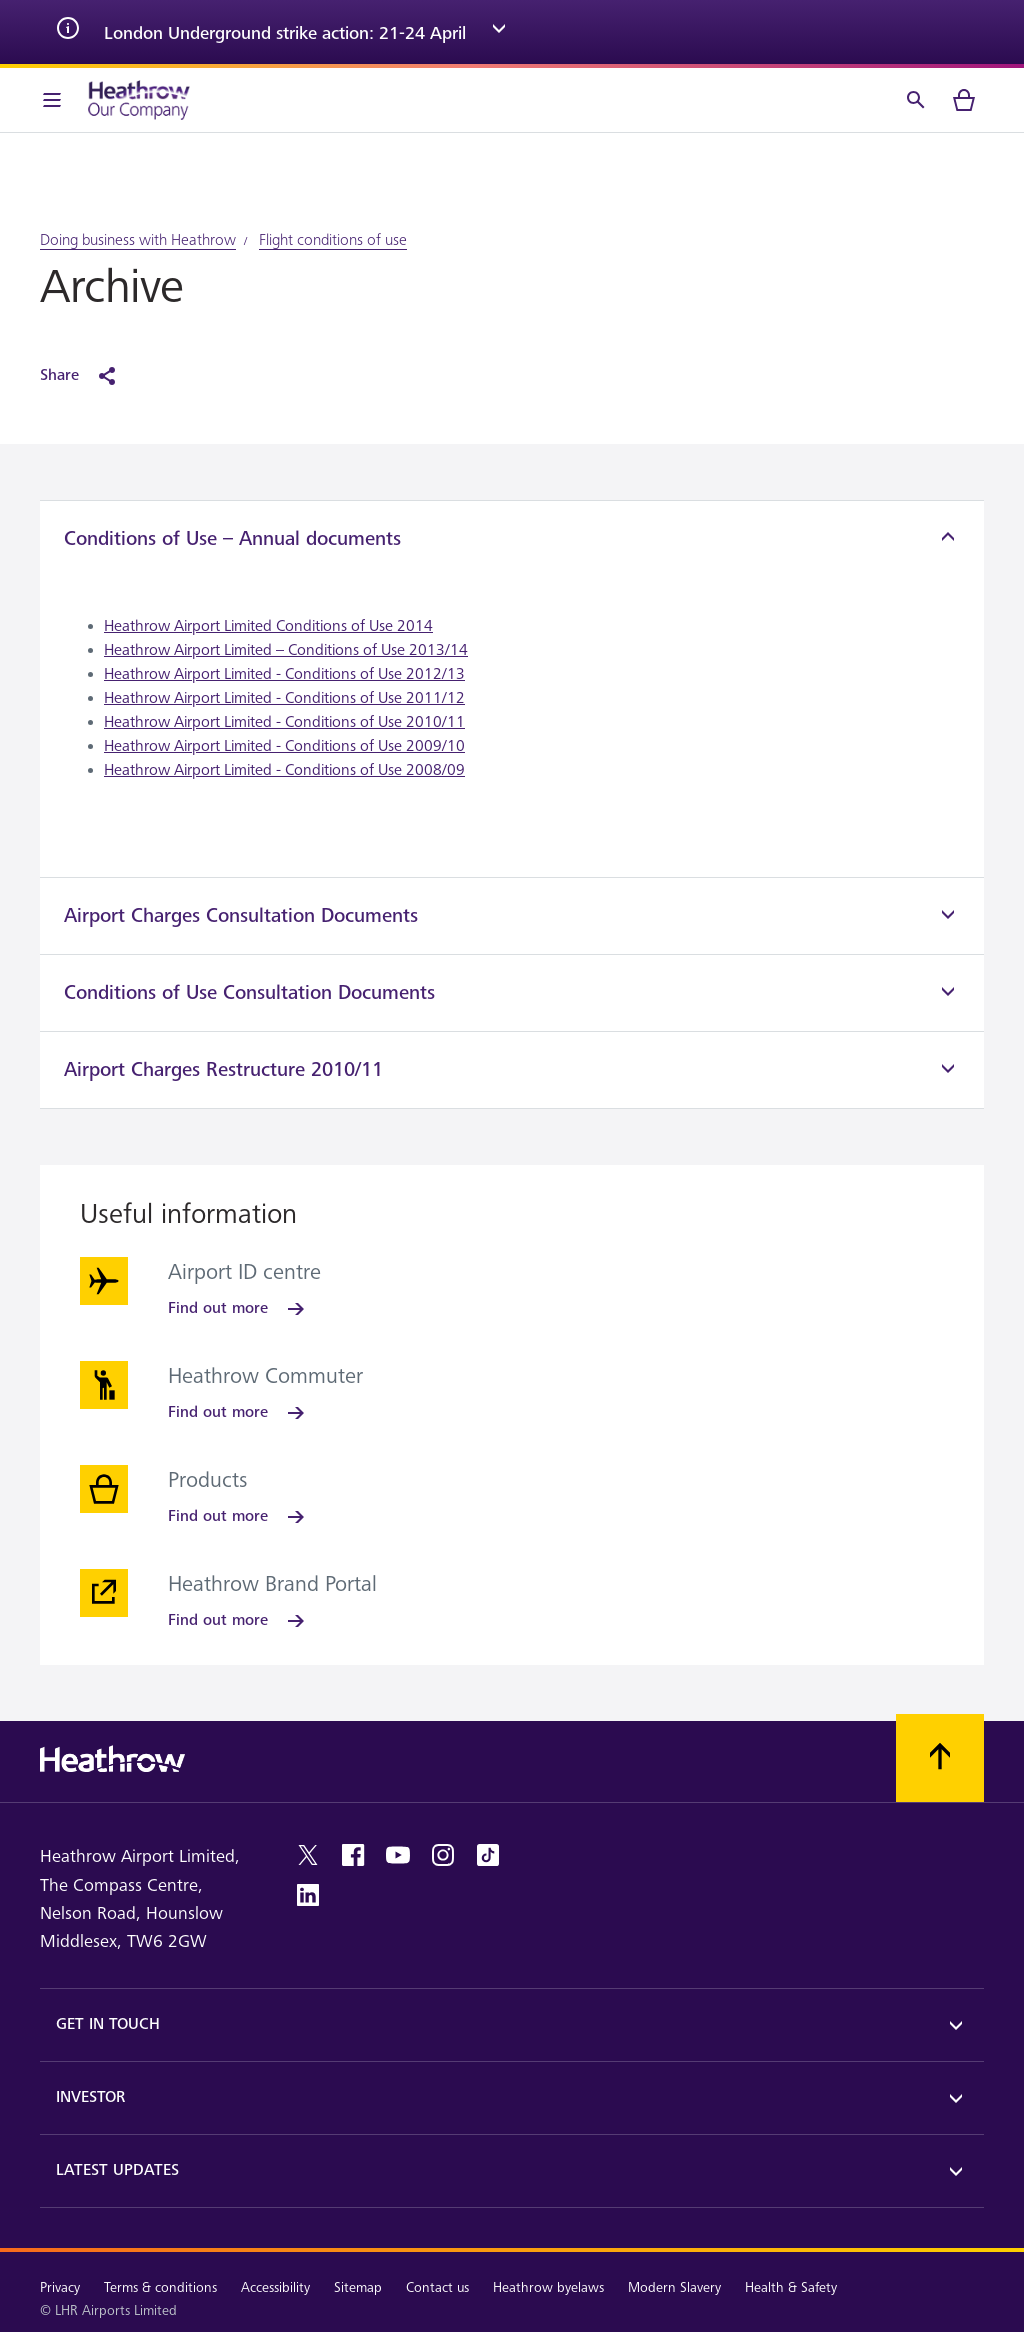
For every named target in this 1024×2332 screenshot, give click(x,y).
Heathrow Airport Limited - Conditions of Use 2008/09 (284, 770)
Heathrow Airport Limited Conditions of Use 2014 (268, 626)
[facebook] (353, 1855)
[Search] (916, 100)
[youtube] (398, 1855)
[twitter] (308, 1855)
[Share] (88, 376)
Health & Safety (791, 2287)
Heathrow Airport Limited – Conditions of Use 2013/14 (286, 650)
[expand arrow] (499, 32)
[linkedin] (308, 1895)
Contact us (437, 2287)
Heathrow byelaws (548, 2287)
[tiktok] (488, 1855)
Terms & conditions (160, 2287)
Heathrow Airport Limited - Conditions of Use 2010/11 (284, 722)
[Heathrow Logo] (139, 100)
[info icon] (68, 32)
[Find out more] (238, 1309)
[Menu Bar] (52, 100)
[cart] (964, 100)
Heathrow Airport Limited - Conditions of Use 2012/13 (284, 674)
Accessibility (275, 2287)
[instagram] (443, 1855)
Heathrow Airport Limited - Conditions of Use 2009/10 (284, 746)
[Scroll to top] (940, 1758)
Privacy (60, 2287)
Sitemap (358, 2287)
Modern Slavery (674, 2287)
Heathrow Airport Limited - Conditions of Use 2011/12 (284, 698)
